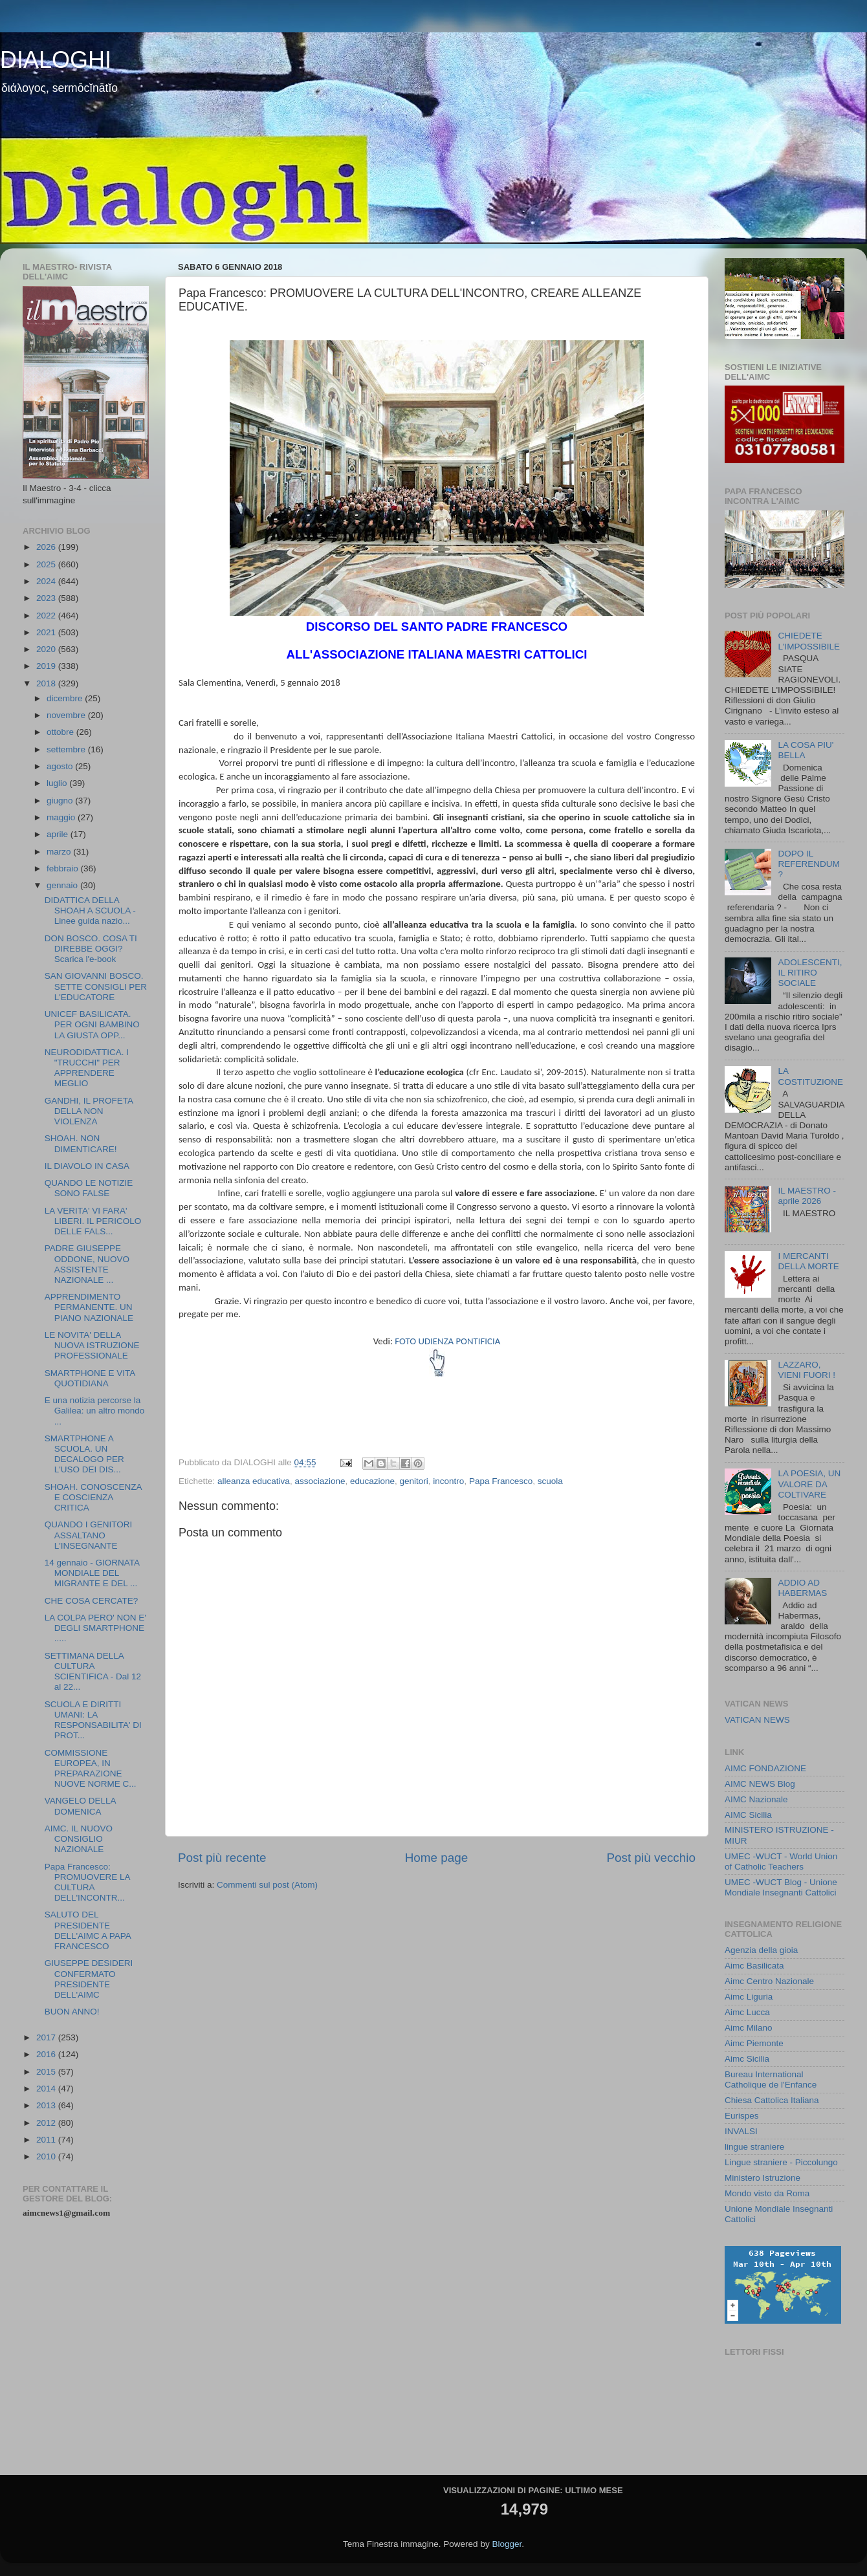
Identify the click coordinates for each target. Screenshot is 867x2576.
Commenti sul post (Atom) (267, 1885)
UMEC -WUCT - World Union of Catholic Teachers (781, 1861)
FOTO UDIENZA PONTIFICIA (447, 1341)
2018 (47, 683)
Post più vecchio (651, 1857)
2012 (47, 2123)
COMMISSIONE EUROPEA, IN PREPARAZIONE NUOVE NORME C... (91, 1768)
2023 (47, 598)
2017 (47, 2037)
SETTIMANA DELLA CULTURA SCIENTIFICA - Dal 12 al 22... (93, 1671)
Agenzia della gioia (761, 1950)
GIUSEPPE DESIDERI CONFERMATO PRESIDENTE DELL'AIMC (89, 1979)
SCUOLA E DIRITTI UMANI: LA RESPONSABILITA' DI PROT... (93, 1720)
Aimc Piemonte (754, 2043)
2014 (47, 2088)
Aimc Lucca (747, 2012)
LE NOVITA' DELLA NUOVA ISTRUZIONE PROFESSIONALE (92, 1345)
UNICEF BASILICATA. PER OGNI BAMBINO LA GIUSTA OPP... (92, 1024)
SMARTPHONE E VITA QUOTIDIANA (90, 1378)
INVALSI (741, 2131)
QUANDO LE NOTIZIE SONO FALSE (89, 1188)
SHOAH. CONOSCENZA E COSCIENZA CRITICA (93, 1497)
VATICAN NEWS (757, 1720)
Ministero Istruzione (762, 2178)
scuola (550, 1481)
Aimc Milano (749, 2028)
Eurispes (742, 2116)
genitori (414, 1481)
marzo (60, 852)
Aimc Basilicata (754, 1965)
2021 (47, 632)
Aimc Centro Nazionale (769, 1981)
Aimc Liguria (749, 1997)
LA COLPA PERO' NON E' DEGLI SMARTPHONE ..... (95, 1628)
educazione (372, 1481)
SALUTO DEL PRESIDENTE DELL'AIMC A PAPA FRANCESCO (88, 1930)
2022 (47, 615)
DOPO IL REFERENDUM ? (808, 864)
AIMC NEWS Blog (760, 1784)
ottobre (61, 732)
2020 (47, 649)
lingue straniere (754, 2147)
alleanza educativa (253, 1481)
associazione (319, 1481)
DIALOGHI (55, 60)
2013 (47, 2105)
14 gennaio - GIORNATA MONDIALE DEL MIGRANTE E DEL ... (92, 1573)
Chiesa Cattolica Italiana (772, 2100)
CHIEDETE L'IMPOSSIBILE (809, 641)
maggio (62, 817)
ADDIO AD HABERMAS (802, 1588)
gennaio (63, 885)
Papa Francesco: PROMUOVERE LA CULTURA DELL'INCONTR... (87, 1882)
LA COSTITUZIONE (810, 1076)
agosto (61, 766)
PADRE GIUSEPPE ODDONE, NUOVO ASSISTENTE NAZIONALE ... (87, 1264)
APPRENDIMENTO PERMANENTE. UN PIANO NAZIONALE (89, 1307)
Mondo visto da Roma (767, 2193)
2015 (47, 2072)
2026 (47, 547)
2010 (47, 2156)
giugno (61, 800)
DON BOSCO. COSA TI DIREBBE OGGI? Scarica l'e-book (91, 948)
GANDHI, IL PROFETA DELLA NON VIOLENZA (89, 1111)
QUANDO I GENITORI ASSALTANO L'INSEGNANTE (89, 1535)
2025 (47, 564)
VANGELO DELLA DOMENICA (80, 1806)
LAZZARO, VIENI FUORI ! (806, 1370)
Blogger (506, 2544)
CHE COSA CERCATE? (91, 1601)
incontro (448, 1481)
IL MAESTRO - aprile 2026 (807, 1196)
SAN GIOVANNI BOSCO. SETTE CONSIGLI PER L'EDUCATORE (96, 986)
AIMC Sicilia (748, 1815)
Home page (436, 1857)
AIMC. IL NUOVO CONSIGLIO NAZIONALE (79, 1839)
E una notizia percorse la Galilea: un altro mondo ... (95, 1410)
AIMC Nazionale (756, 1799)
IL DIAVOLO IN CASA (87, 1166)
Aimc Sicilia (747, 2059)
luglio (58, 783)
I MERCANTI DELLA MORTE (808, 1261)
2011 (47, 2140)
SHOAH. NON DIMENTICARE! (81, 1143)
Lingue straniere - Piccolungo (781, 2162)
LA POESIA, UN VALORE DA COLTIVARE (809, 1483)
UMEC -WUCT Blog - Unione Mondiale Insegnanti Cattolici (781, 1887)
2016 (47, 2054)
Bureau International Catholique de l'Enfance (771, 2079)
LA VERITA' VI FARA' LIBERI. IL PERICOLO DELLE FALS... (93, 1221)
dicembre (66, 698)
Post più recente (222, 1857)
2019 (47, 666)
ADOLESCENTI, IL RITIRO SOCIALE (810, 972)
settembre (67, 749)
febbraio (64, 868)
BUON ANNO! (72, 2011)
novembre (67, 715)
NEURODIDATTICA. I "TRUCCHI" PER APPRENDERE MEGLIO (87, 1068)
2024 (47, 581)
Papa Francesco (500, 1481)
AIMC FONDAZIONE (765, 1768)
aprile (59, 834)
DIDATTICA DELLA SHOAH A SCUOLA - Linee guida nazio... (90, 910)
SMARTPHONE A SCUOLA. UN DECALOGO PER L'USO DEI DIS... (84, 1454)
